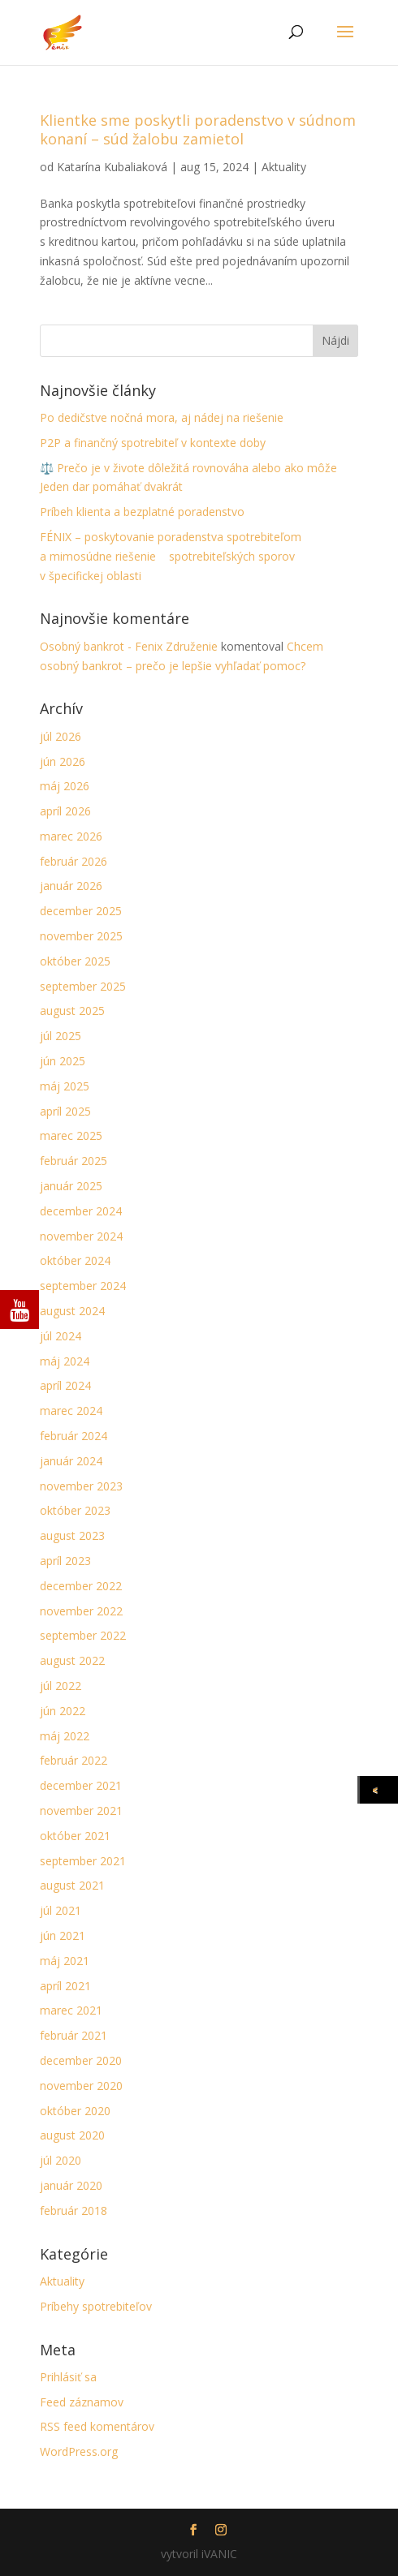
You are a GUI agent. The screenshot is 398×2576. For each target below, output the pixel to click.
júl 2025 (60, 1035)
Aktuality (284, 166)
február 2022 (73, 1760)
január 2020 (71, 2185)
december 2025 (81, 910)
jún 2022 (62, 1710)
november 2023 (81, 1486)
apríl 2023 (65, 1560)
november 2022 (81, 1611)
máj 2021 (64, 1960)
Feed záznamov (81, 2402)
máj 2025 (64, 1086)
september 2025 (83, 986)
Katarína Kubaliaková (112, 166)
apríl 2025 (65, 1111)
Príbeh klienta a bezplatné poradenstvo (142, 511)
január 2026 (71, 885)
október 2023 (75, 1510)
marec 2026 (71, 836)
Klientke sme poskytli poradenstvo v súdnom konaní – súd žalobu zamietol (198, 129)
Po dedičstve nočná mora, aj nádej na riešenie (161, 417)
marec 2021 (71, 2010)
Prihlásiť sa (68, 2377)
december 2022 (81, 1585)
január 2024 (71, 1461)
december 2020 (81, 2060)
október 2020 (75, 2110)
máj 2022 (64, 1736)
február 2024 (73, 1435)
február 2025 (73, 1160)
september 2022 (83, 1635)
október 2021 (75, 1835)
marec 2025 (71, 1135)
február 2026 (73, 861)
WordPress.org (79, 2451)
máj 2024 (64, 1361)
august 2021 (72, 1885)
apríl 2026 (65, 811)
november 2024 (81, 1236)
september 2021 (83, 1861)
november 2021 (81, 1810)
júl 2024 (60, 1336)
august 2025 (72, 1010)
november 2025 (81, 936)
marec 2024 (71, 1410)
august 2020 (72, 2135)
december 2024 (81, 1211)
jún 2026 (62, 761)
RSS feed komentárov (97, 2426)
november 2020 (81, 2085)
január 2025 (71, 1185)
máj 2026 (64, 785)
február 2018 (73, 2210)
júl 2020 (60, 2160)
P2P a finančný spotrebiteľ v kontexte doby (153, 442)
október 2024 (75, 1260)
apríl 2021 (65, 1985)
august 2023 (72, 1535)
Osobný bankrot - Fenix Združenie (129, 646)
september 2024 (83, 1285)
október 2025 (75, 961)
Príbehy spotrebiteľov (96, 2306)
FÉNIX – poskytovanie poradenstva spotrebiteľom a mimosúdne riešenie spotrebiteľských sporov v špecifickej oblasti (170, 556)
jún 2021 (62, 1935)
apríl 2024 (65, 1385)
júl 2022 (60, 1685)
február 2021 (73, 2035)
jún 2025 (62, 1061)
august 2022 (72, 1660)
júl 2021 (60, 1910)
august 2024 (72, 1310)
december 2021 (81, 1785)
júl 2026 (60, 736)
